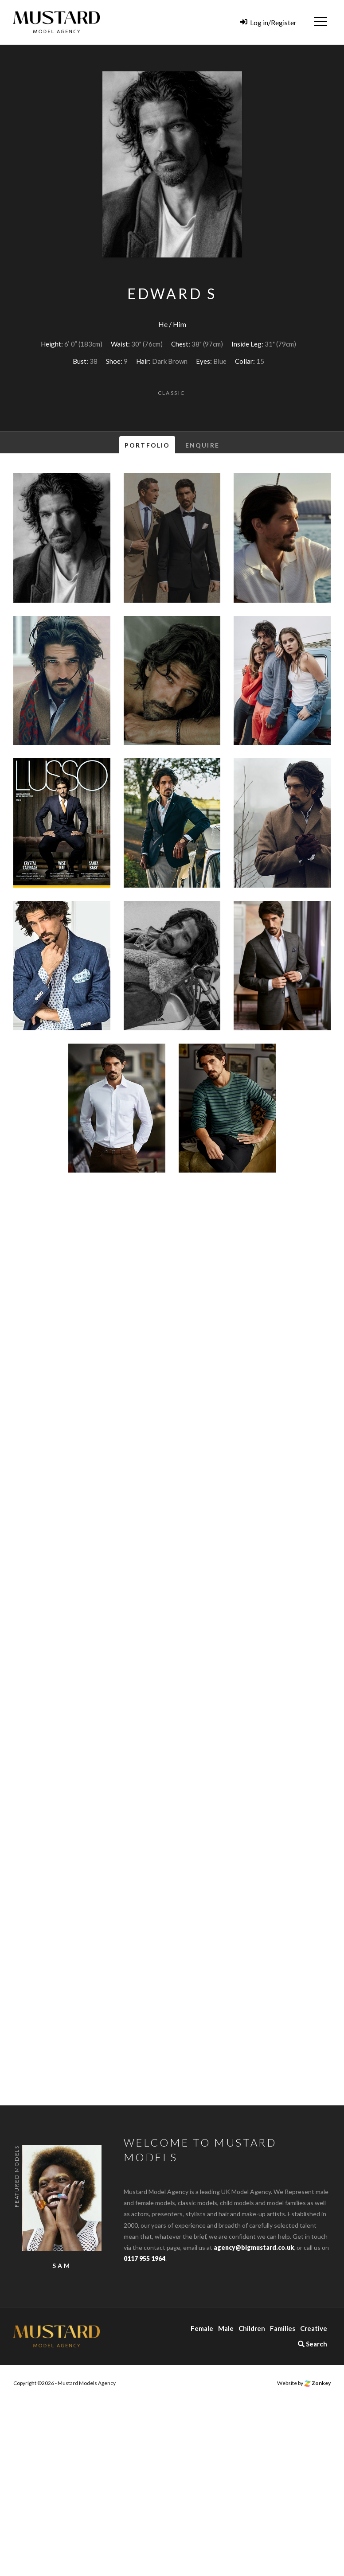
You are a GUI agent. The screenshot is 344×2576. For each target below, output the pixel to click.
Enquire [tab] (202, 445)
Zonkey (317, 2383)
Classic (171, 393)
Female (202, 2328)
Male (226, 2328)
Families (282, 2328)
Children (251, 2328)
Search (312, 2344)
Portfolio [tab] (147, 445)
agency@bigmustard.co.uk (254, 2247)
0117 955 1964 (144, 2258)
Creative (313, 2328)
